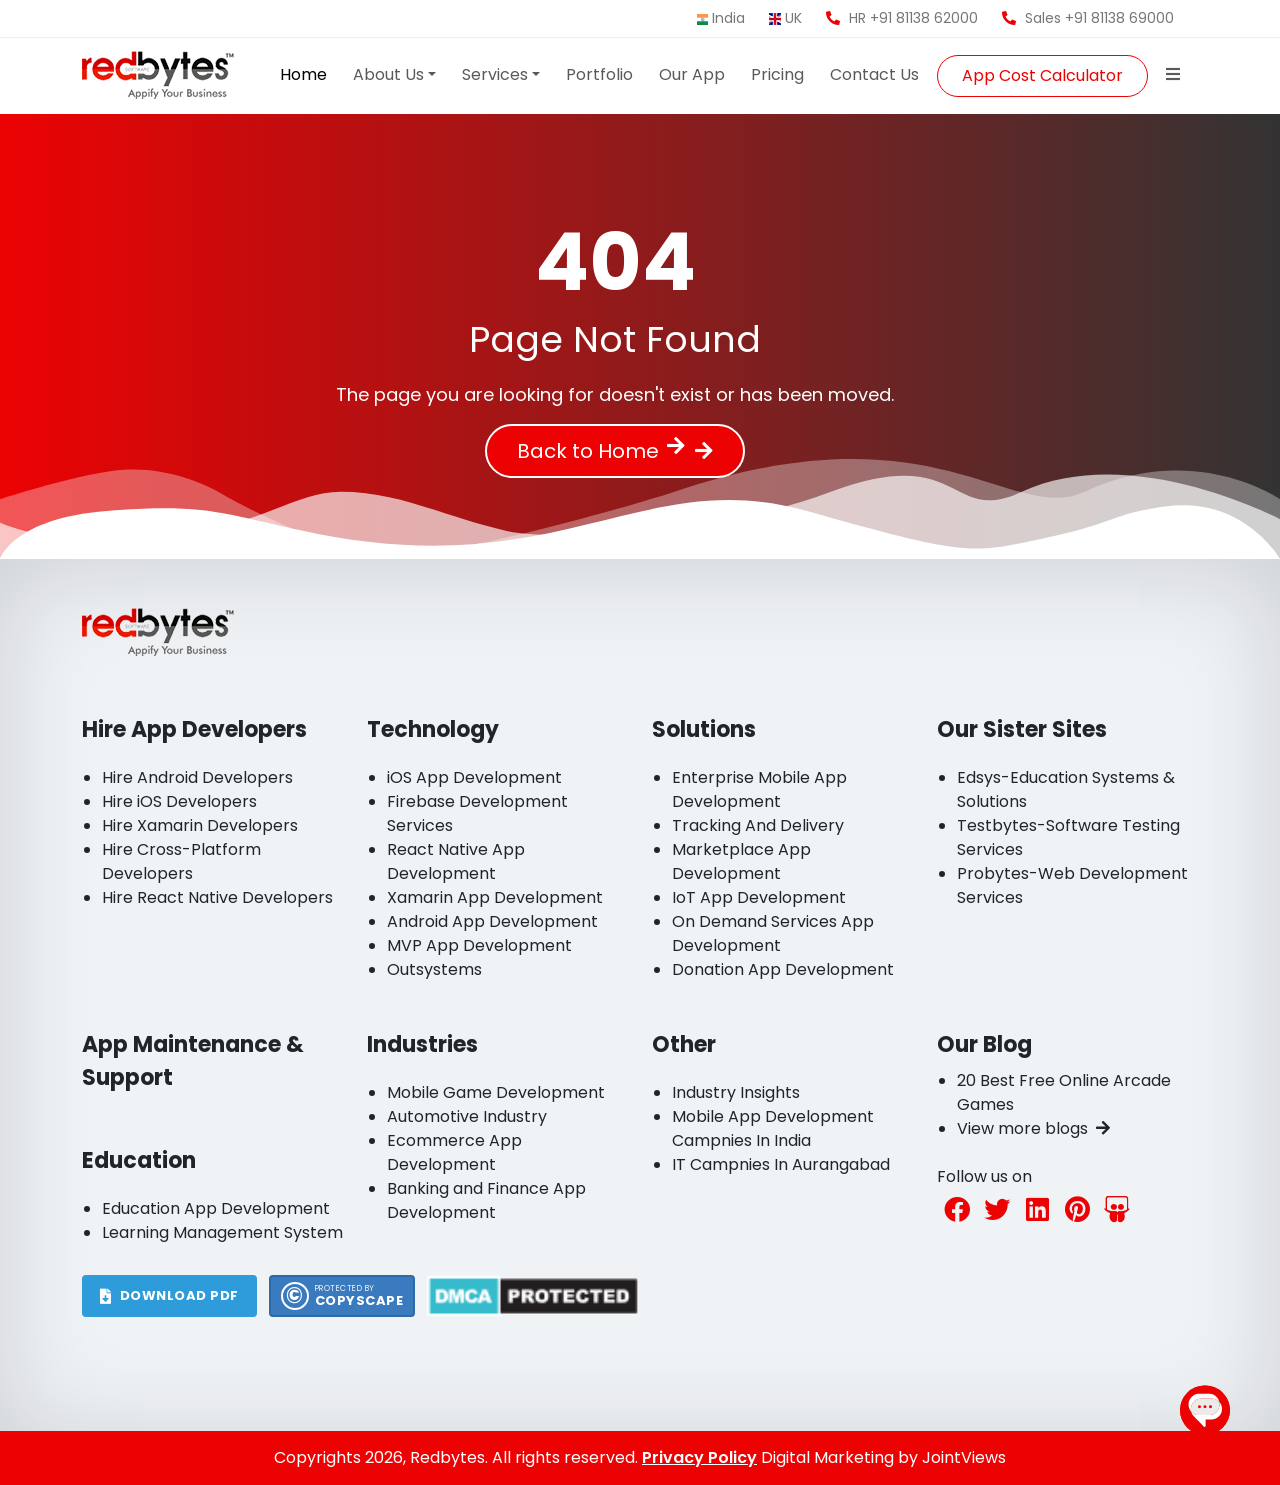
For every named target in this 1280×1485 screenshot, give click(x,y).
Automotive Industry (467, 1116)
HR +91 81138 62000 (902, 18)
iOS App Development (474, 777)
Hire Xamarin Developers (200, 825)
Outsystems (434, 969)
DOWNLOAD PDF (169, 1295)
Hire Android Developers (197, 777)
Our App (692, 74)
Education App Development (216, 1208)
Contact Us (874, 74)
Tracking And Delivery (758, 825)
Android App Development (492, 921)
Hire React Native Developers (217, 897)
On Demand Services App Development (773, 933)
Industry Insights (736, 1092)
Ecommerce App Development (454, 1152)
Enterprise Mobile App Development (759, 789)
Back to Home (601, 451)
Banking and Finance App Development (486, 1200)
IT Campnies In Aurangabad (781, 1164)
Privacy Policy (699, 1457)
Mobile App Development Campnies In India (773, 1128)
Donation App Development (783, 969)
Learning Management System (222, 1232)
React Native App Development (456, 861)
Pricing (777, 74)
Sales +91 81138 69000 (1088, 18)
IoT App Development (759, 897)
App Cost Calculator (1042, 75)
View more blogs (1033, 1128)
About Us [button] (388, 74)
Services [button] (495, 74)
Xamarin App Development (495, 897)
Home (303, 74)
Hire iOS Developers (179, 801)
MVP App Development (479, 945)
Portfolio (599, 74)
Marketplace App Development (741, 861)
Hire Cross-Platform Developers (181, 861)
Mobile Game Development (496, 1092)
